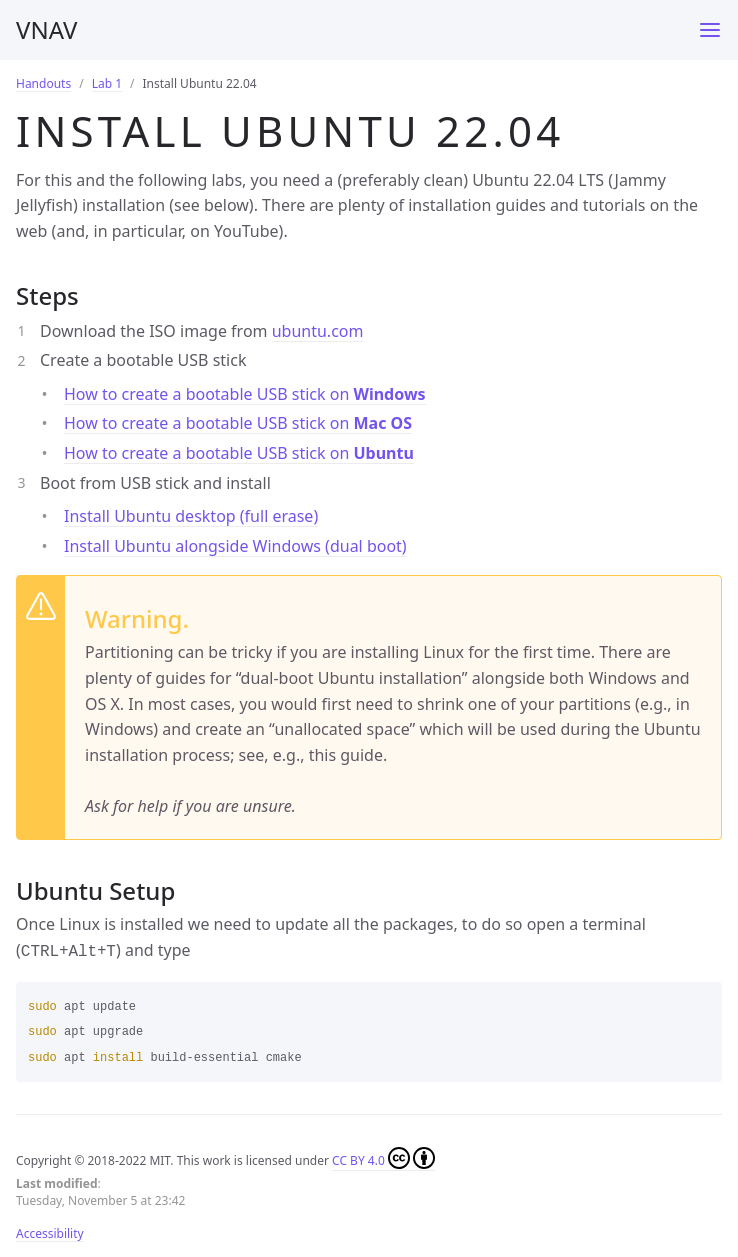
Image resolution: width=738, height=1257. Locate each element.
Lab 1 (107, 83)
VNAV (46, 29)
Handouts (43, 83)
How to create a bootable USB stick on (245, 394)
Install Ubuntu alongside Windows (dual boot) (235, 546)
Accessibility (50, 1231)
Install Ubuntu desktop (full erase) (191, 516)
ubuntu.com (318, 331)
